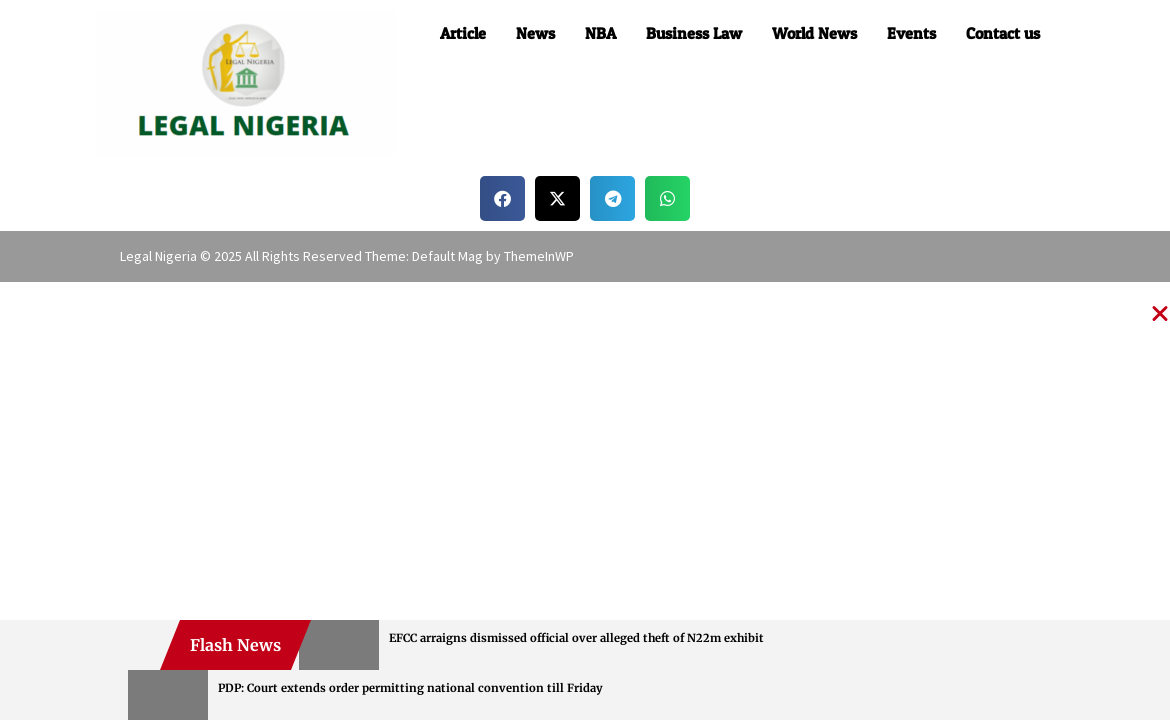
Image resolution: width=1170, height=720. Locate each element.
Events (911, 33)
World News (814, 33)
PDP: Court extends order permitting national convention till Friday (410, 688)
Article (463, 33)
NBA (600, 33)
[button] (502, 198)
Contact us (1003, 33)
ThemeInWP (539, 256)
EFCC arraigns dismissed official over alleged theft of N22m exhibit (576, 638)
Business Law (694, 33)
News (535, 33)
